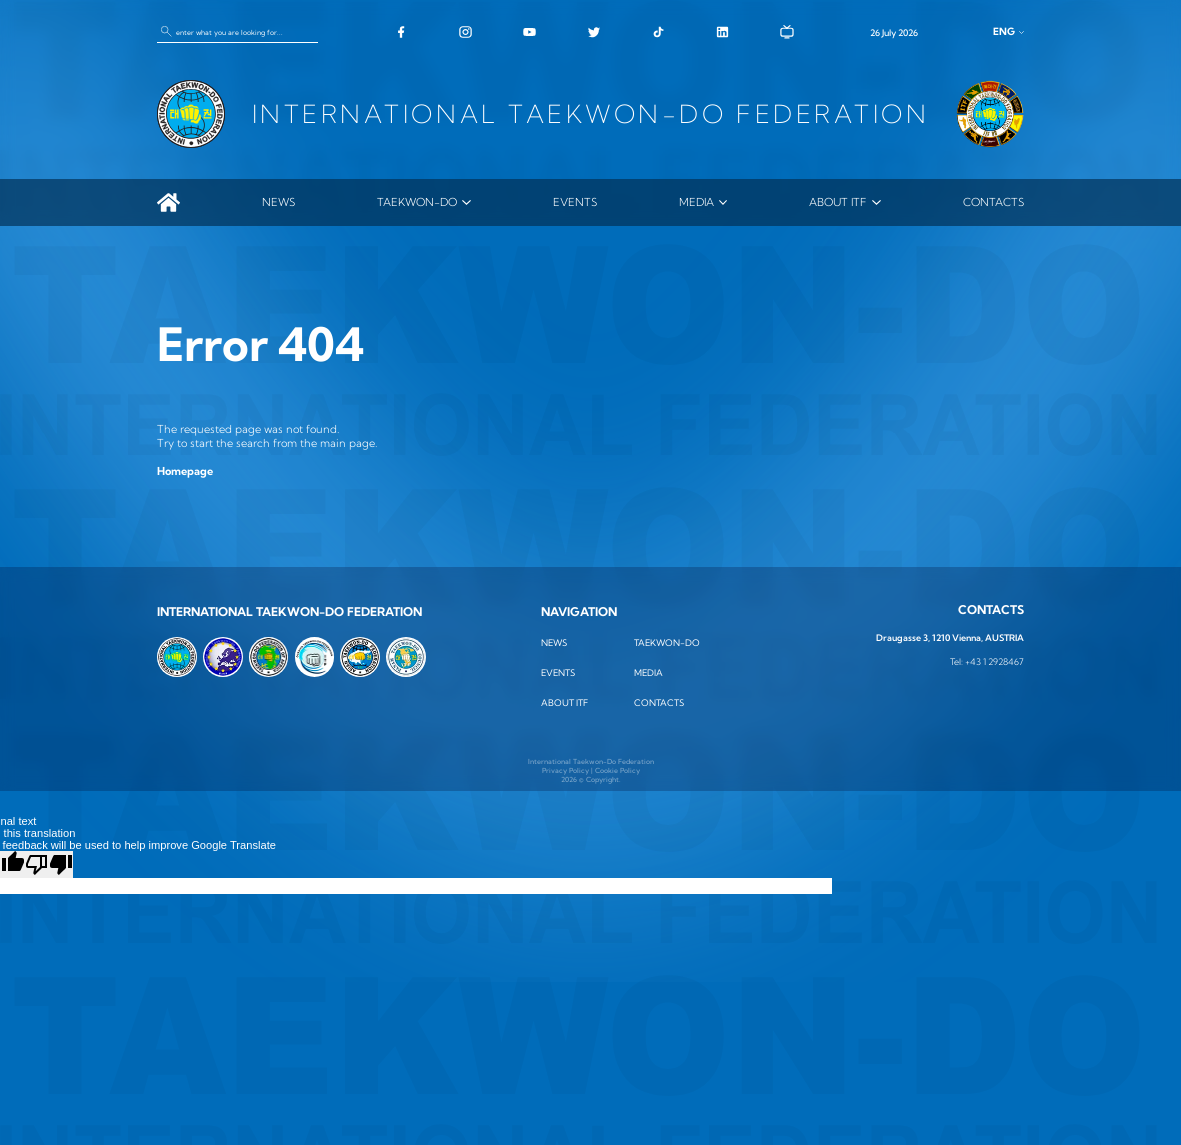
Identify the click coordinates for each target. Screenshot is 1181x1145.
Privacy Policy (565, 770)
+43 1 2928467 (994, 661)
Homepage (185, 471)
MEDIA (696, 202)
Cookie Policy (617, 770)
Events (575, 202)
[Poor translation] (49, 864)
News (278, 202)
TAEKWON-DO (417, 202)
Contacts (993, 202)
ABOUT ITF (838, 202)
